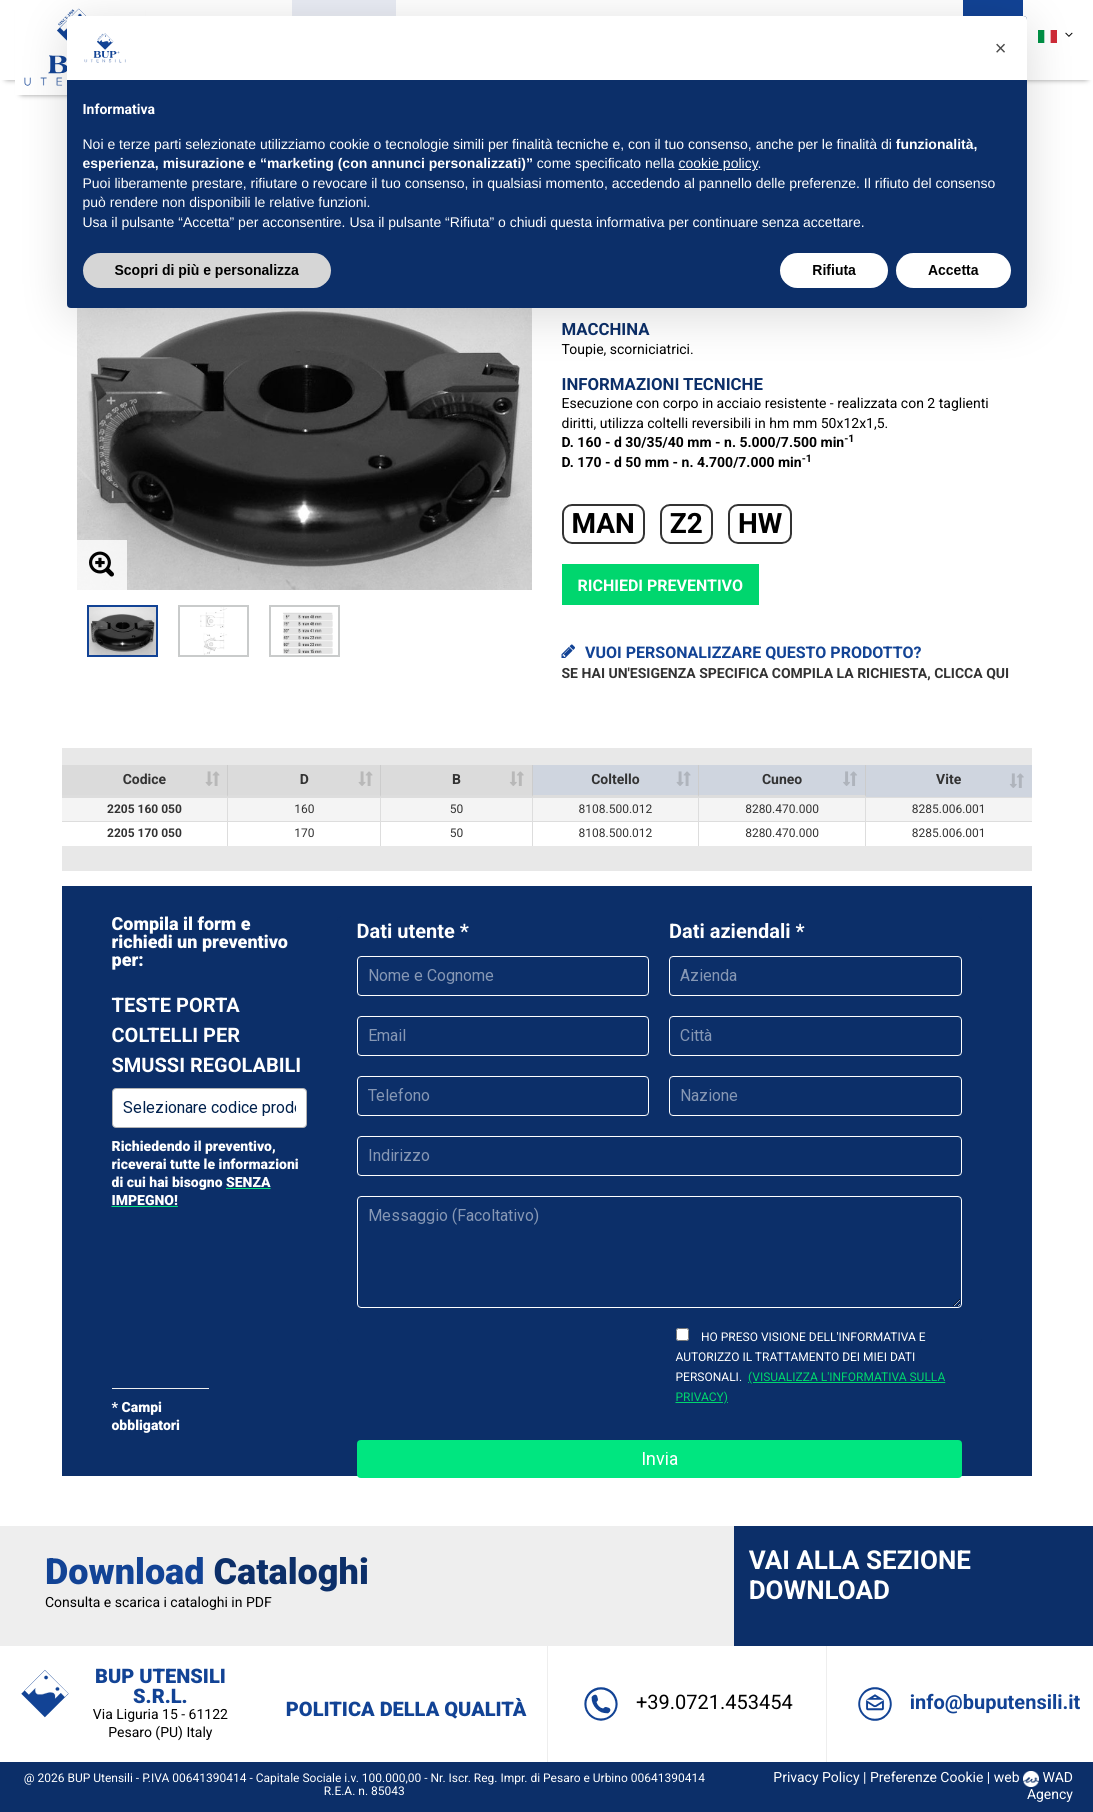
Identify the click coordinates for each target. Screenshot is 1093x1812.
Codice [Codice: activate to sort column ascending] (145, 780)
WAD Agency (1039, 1786)
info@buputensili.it (960, 1702)
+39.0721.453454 (684, 1702)
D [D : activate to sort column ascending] (304, 780)
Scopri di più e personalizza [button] (207, 270)
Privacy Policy (805, 1778)
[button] (1001, 48)
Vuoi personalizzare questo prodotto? (786, 663)
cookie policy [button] (717, 163)
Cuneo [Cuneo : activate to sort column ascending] (782, 780)
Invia (659, 1458)
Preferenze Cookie (916, 1778)
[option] (122, 631)
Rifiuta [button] (834, 270)
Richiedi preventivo (660, 585)
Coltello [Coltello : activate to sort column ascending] (615, 780)
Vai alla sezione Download (856, 1576)
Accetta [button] (953, 270)
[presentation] (509, 1363)
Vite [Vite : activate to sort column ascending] (948, 780)
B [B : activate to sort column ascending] (456, 780)
